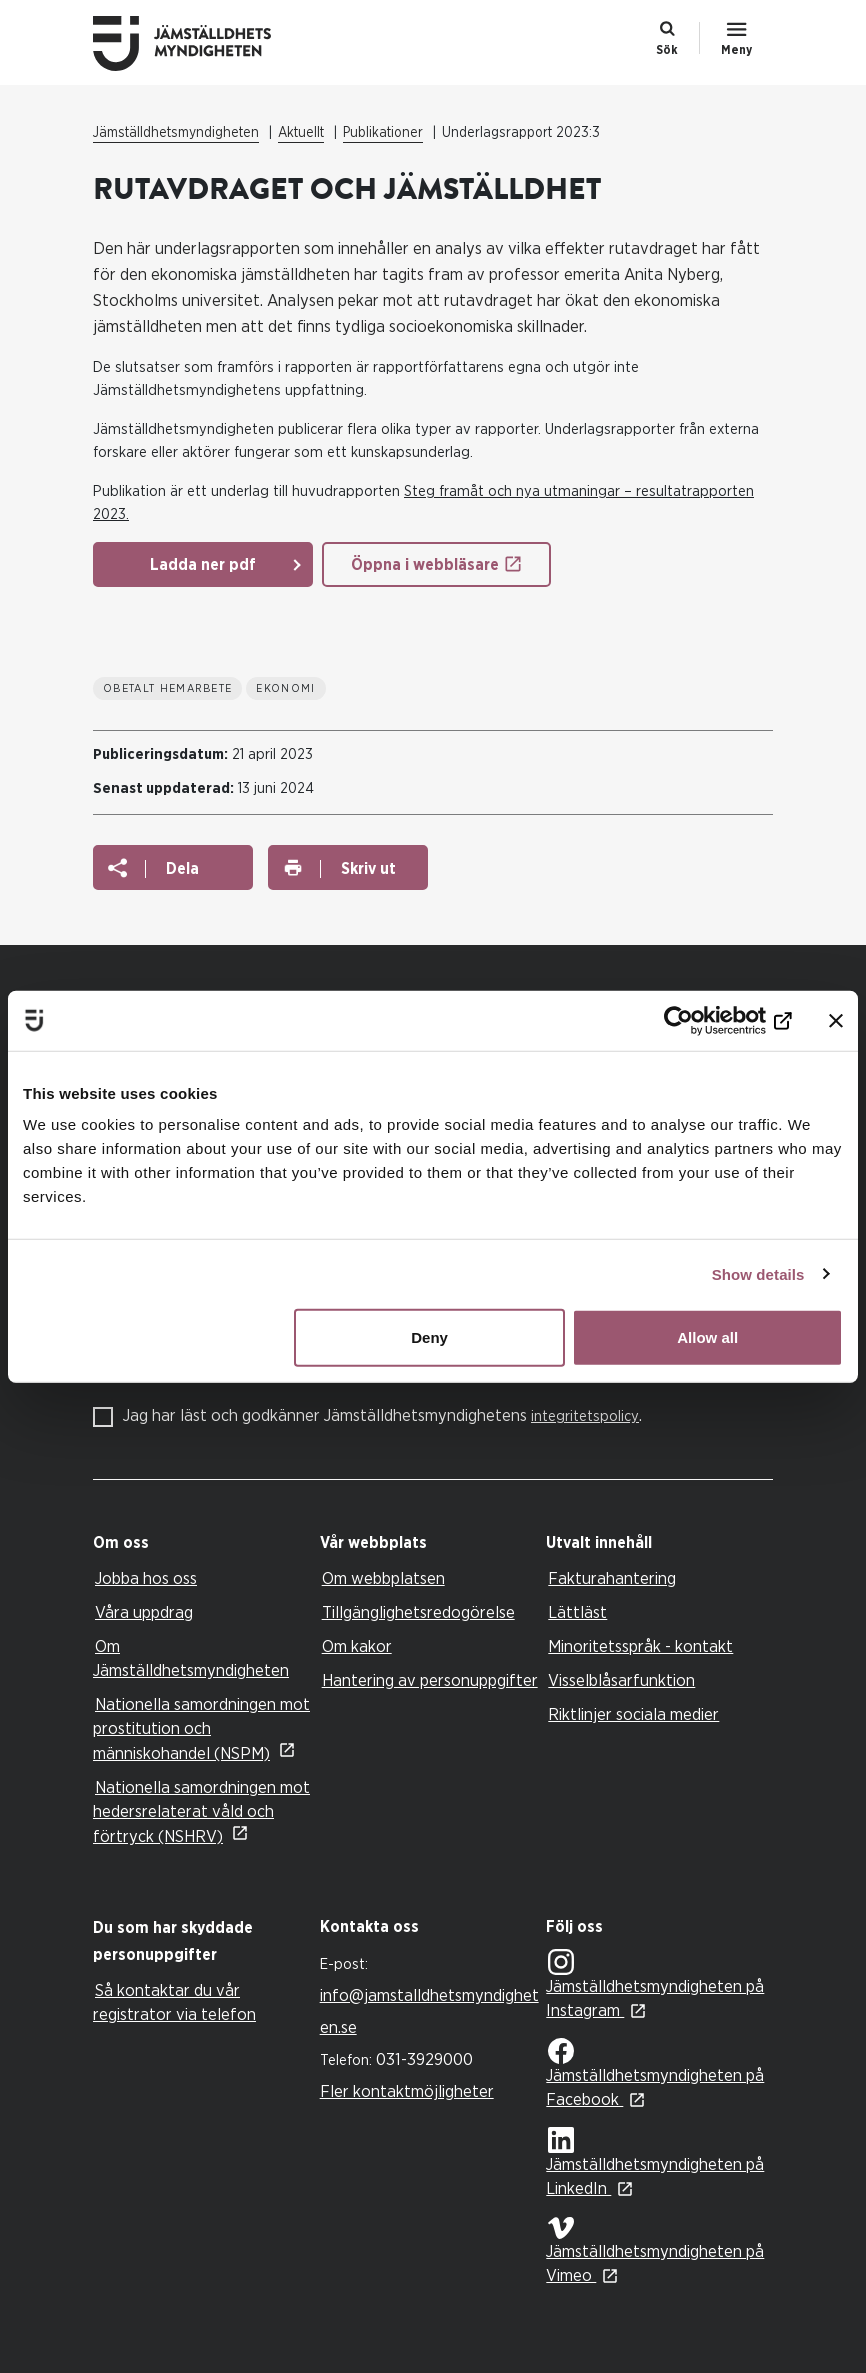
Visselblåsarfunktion (621, 1680)
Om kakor (357, 1646)
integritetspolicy (585, 1416)
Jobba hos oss (146, 1578)
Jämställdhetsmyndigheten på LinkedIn (655, 2162)
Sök (667, 50)
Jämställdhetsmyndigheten (176, 133)
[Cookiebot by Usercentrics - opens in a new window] (704, 1020)
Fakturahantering (612, 1578)
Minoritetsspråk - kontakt (640, 1646)
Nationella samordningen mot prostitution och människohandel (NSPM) (201, 1729)
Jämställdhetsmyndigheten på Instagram (655, 1984)
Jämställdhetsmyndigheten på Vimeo (655, 2250)
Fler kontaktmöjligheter (407, 2091)
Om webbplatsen (383, 1578)
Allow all (707, 1337)
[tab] (201, 1543)
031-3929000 (424, 2059)
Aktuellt (301, 133)
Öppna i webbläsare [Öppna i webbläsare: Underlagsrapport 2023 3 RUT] (425, 565)
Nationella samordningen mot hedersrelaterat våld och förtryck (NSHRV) (201, 1812)
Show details (758, 1273)
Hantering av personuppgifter (430, 1680)
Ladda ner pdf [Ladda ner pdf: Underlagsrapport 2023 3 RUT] (203, 565)
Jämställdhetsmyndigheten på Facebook (655, 2073)
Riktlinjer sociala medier (633, 1714)
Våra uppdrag (144, 1612)
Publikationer (383, 133)
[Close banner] (836, 1020)
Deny (429, 1337)
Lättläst (577, 1612)
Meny (736, 50)
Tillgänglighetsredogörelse (418, 1612)
